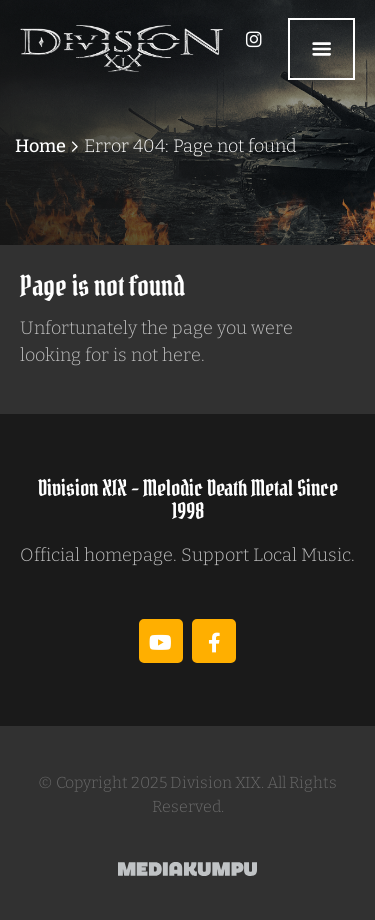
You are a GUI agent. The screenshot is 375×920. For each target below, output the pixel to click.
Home (40, 146)
